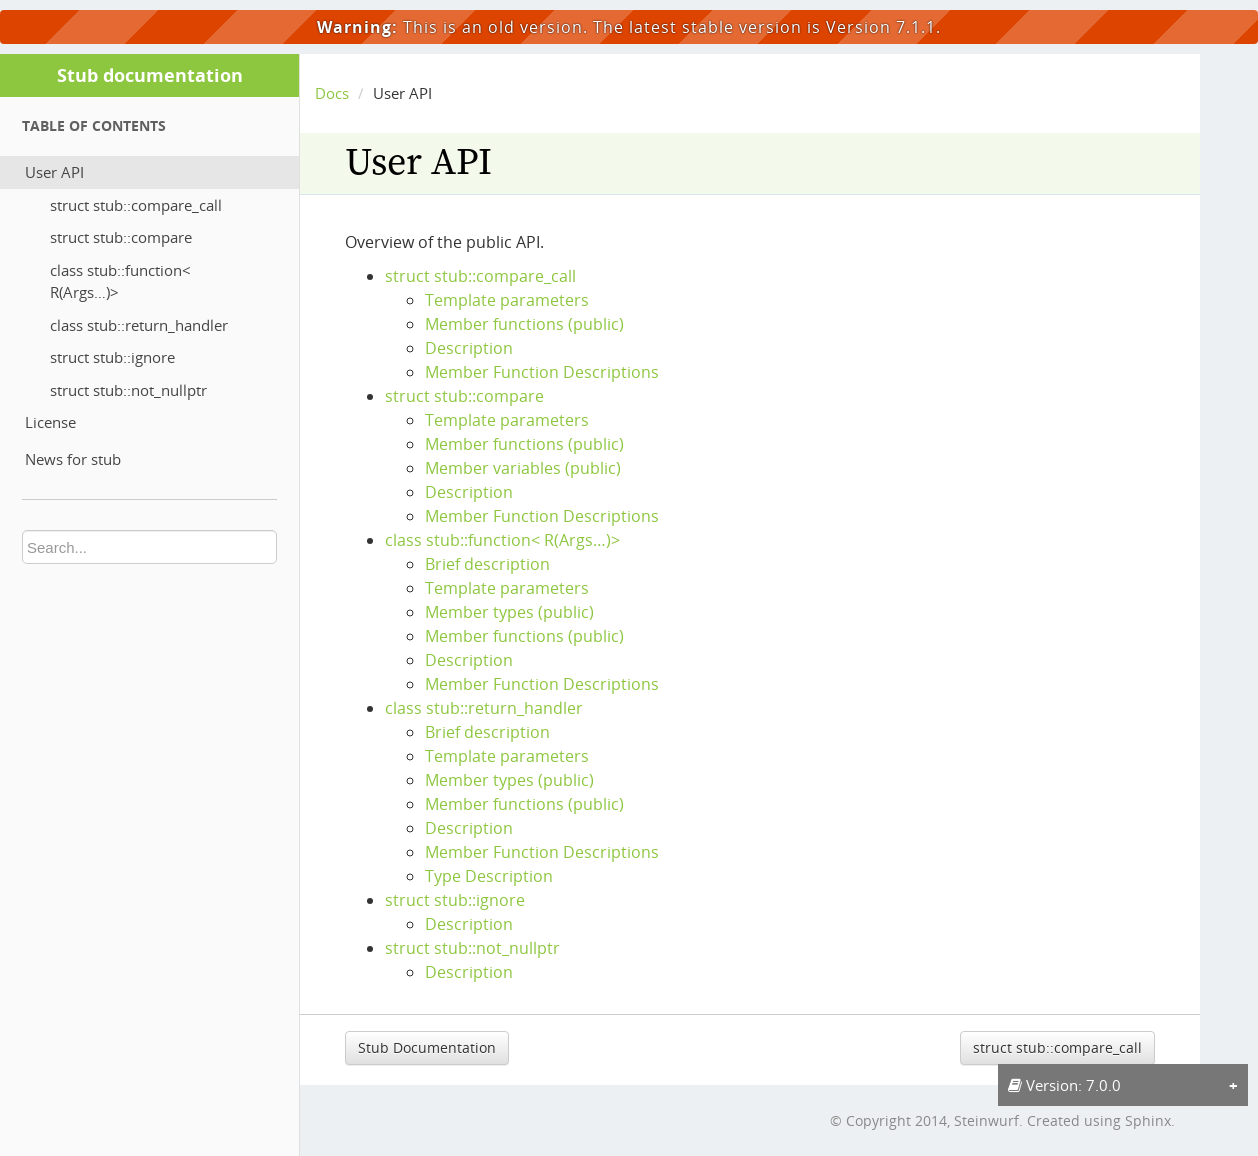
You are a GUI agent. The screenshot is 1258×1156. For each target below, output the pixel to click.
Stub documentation (150, 75)
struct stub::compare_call (136, 205)
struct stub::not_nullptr (128, 390)
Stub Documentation (427, 1047)
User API (54, 172)
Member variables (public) (523, 468)
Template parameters (507, 300)
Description (469, 348)
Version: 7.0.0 (1064, 1085)
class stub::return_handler (139, 325)
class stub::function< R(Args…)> (120, 281)
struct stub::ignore (112, 357)
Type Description (489, 876)
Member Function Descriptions (542, 372)
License (50, 422)
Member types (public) (509, 612)
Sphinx (1148, 1120)
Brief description (487, 564)
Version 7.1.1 (881, 27)
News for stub (73, 459)
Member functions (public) (524, 324)
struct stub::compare (121, 237)
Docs (332, 93)
